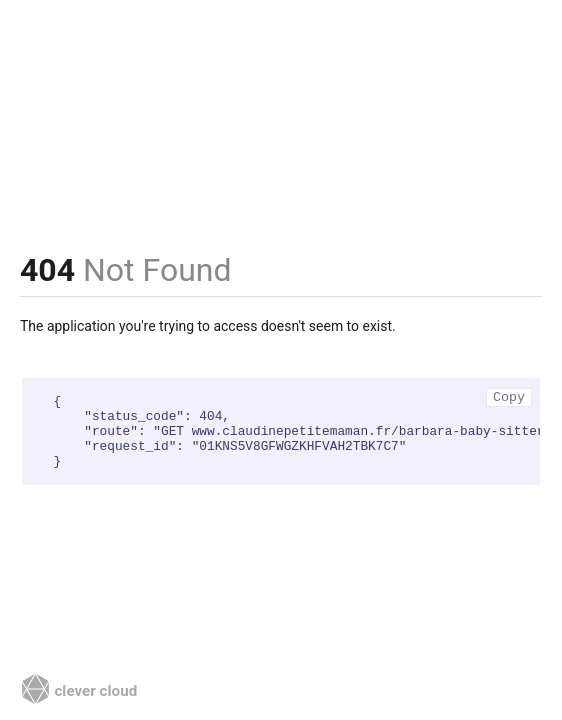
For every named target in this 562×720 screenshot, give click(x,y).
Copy (509, 397)
